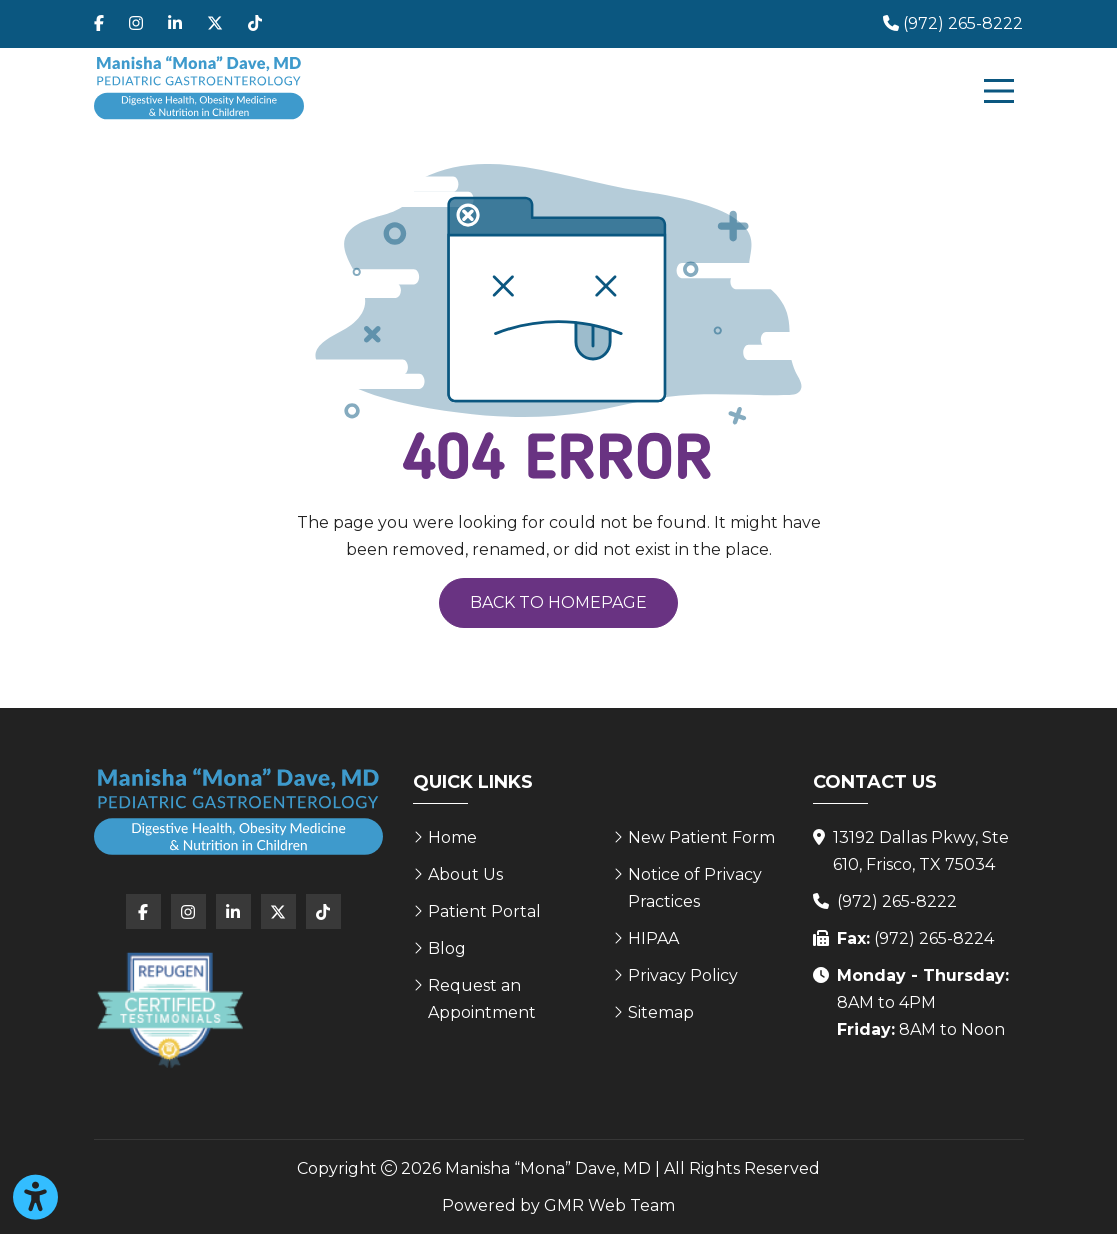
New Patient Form (701, 837)
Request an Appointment (482, 999)
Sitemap (661, 1012)
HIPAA (653, 938)
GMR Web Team (609, 1205)
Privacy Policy (683, 975)
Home (452, 837)
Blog (447, 948)
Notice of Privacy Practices (695, 888)
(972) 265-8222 (897, 901)
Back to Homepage (558, 602)
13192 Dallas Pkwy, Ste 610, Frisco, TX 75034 (921, 851)
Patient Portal (484, 911)
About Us (465, 874)
